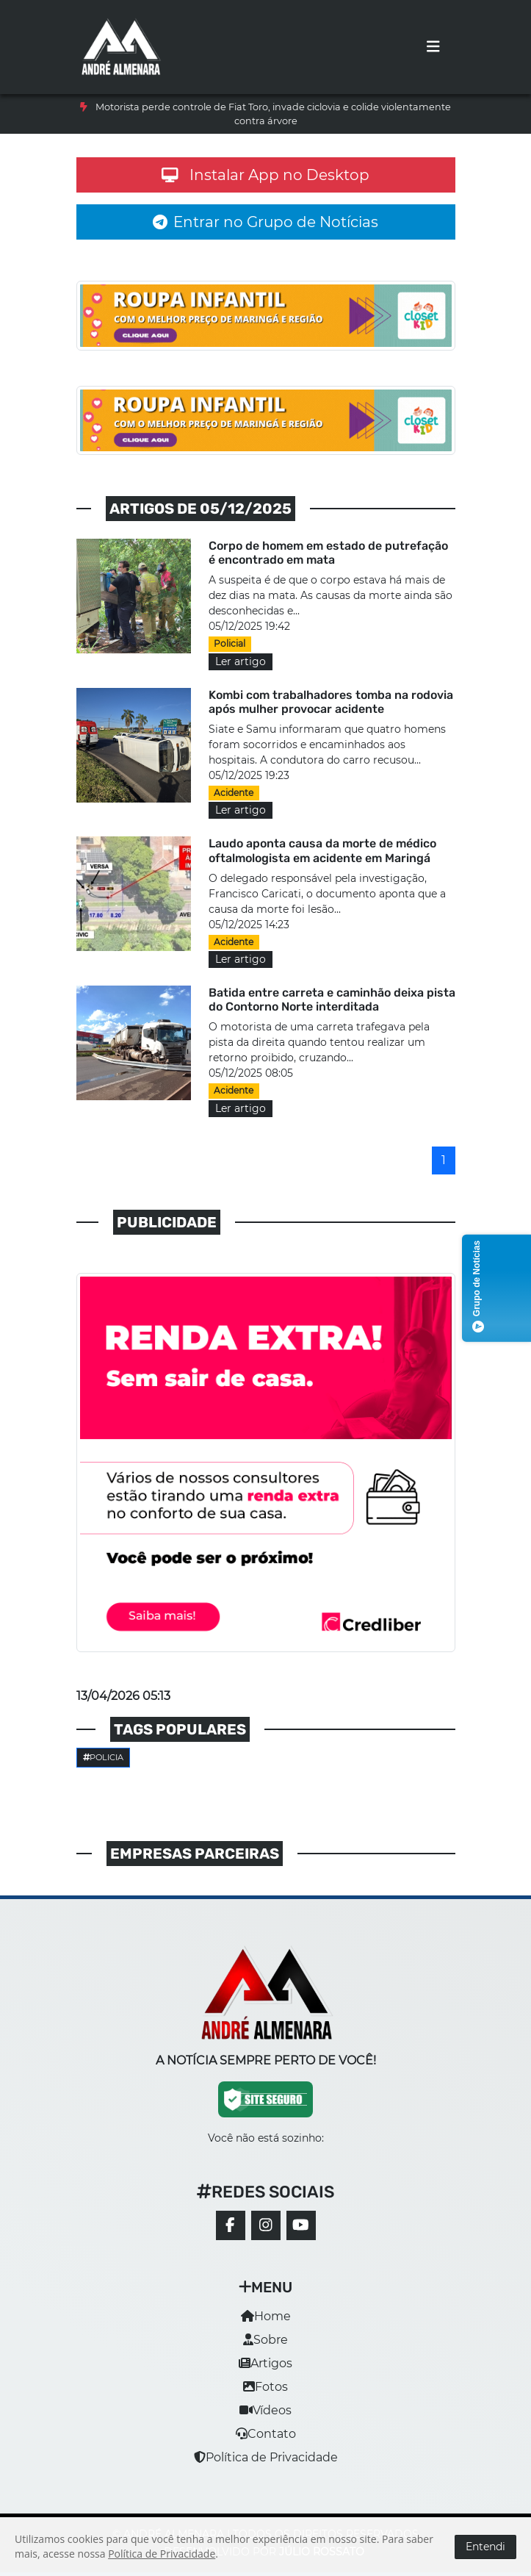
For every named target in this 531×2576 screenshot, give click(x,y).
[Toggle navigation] (433, 47)
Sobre (265, 2340)
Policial (229, 643)
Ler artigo (240, 661)
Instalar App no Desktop (266, 175)
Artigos (265, 2363)
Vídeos (265, 2410)
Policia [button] (103, 1757)
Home (266, 2316)
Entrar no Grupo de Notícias (265, 222)
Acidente (233, 792)
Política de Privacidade (266, 2457)
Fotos (265, 2387)
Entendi (485, 2546)
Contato (266, 2434)
